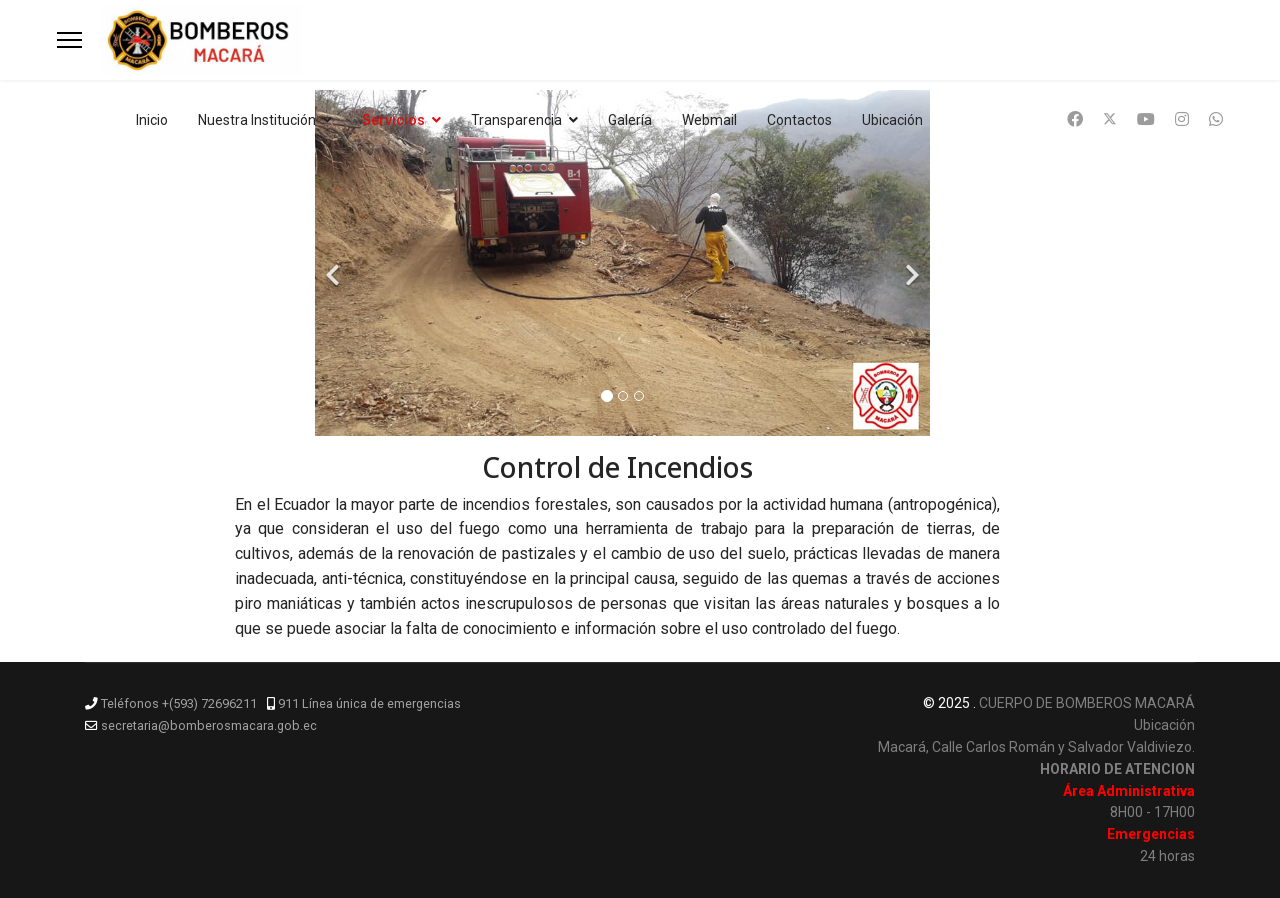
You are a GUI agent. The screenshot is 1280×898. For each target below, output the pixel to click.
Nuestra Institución (257, 120)
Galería (630, 120)
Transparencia (516, 120)
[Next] (910, 263)
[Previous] (335, 263)
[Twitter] (1110, 119)
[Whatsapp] (1216, 119)
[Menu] (69, 40)
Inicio (152, 120)
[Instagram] (1182, 119)
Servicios (393, 120)
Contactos (799, 120)
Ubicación (892, 120)
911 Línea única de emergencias (369, 703)
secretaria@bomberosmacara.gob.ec (209, 725)
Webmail (709, 120)
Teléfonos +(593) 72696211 (179, 703)
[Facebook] (1075, 119)
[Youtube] (1146, 119)
